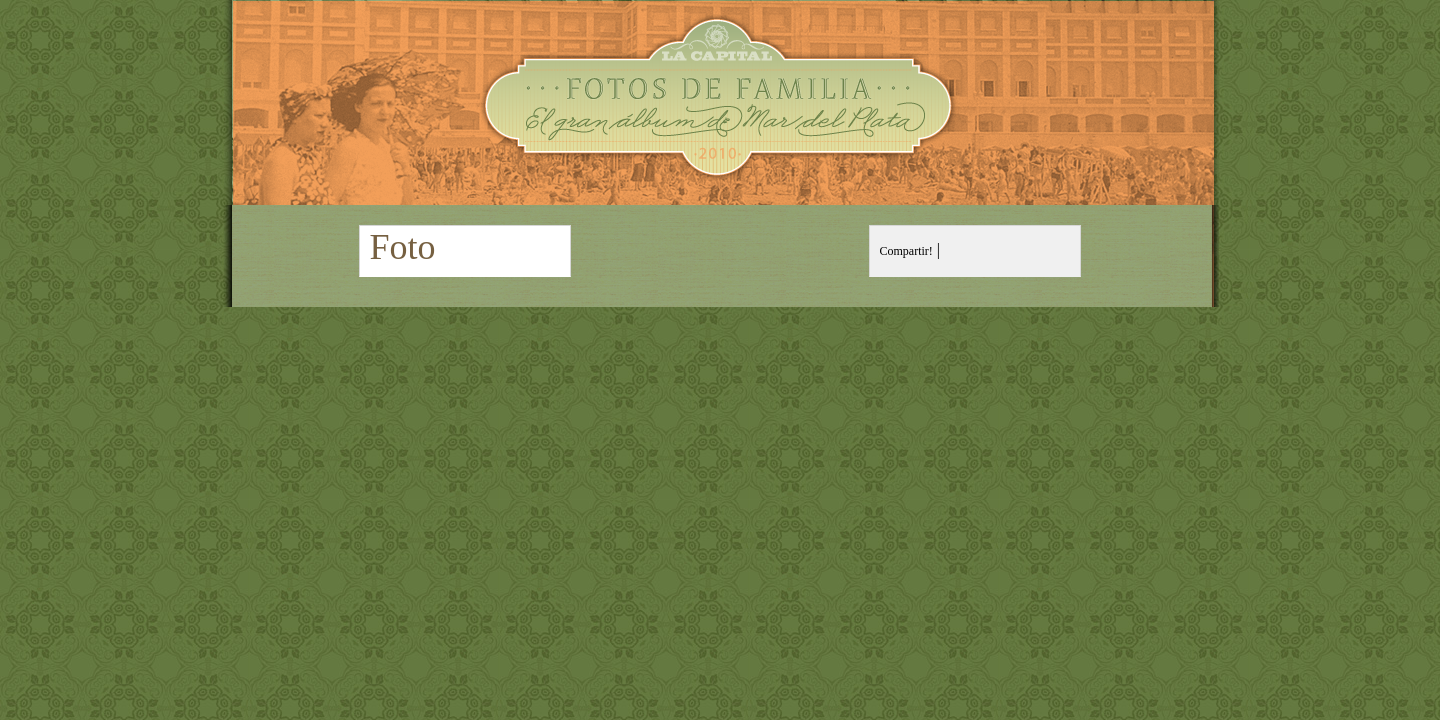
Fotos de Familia (720, 102)
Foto (403, 247)
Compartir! (906, 251)
